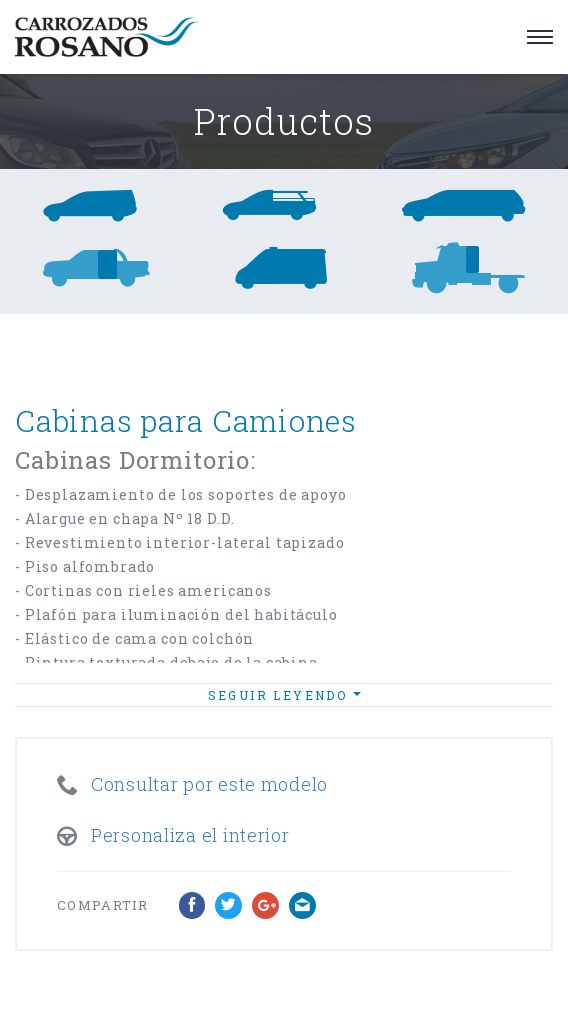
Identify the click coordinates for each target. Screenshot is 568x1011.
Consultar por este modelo (209, 784)
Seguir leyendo (284, 695)
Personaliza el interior (190, 835)
